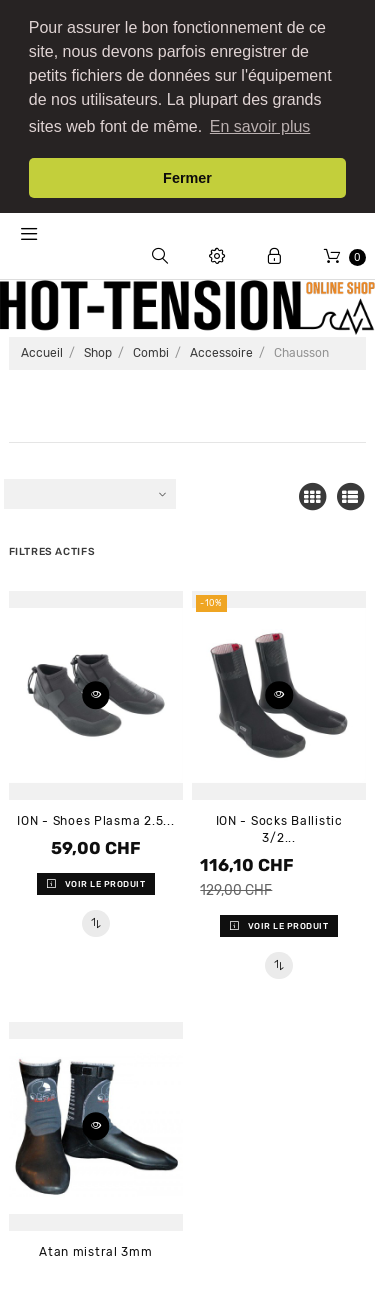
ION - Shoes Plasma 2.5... (95, 815)
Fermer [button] (187, 178)
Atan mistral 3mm (96, 1246)
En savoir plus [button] (260, 126)
